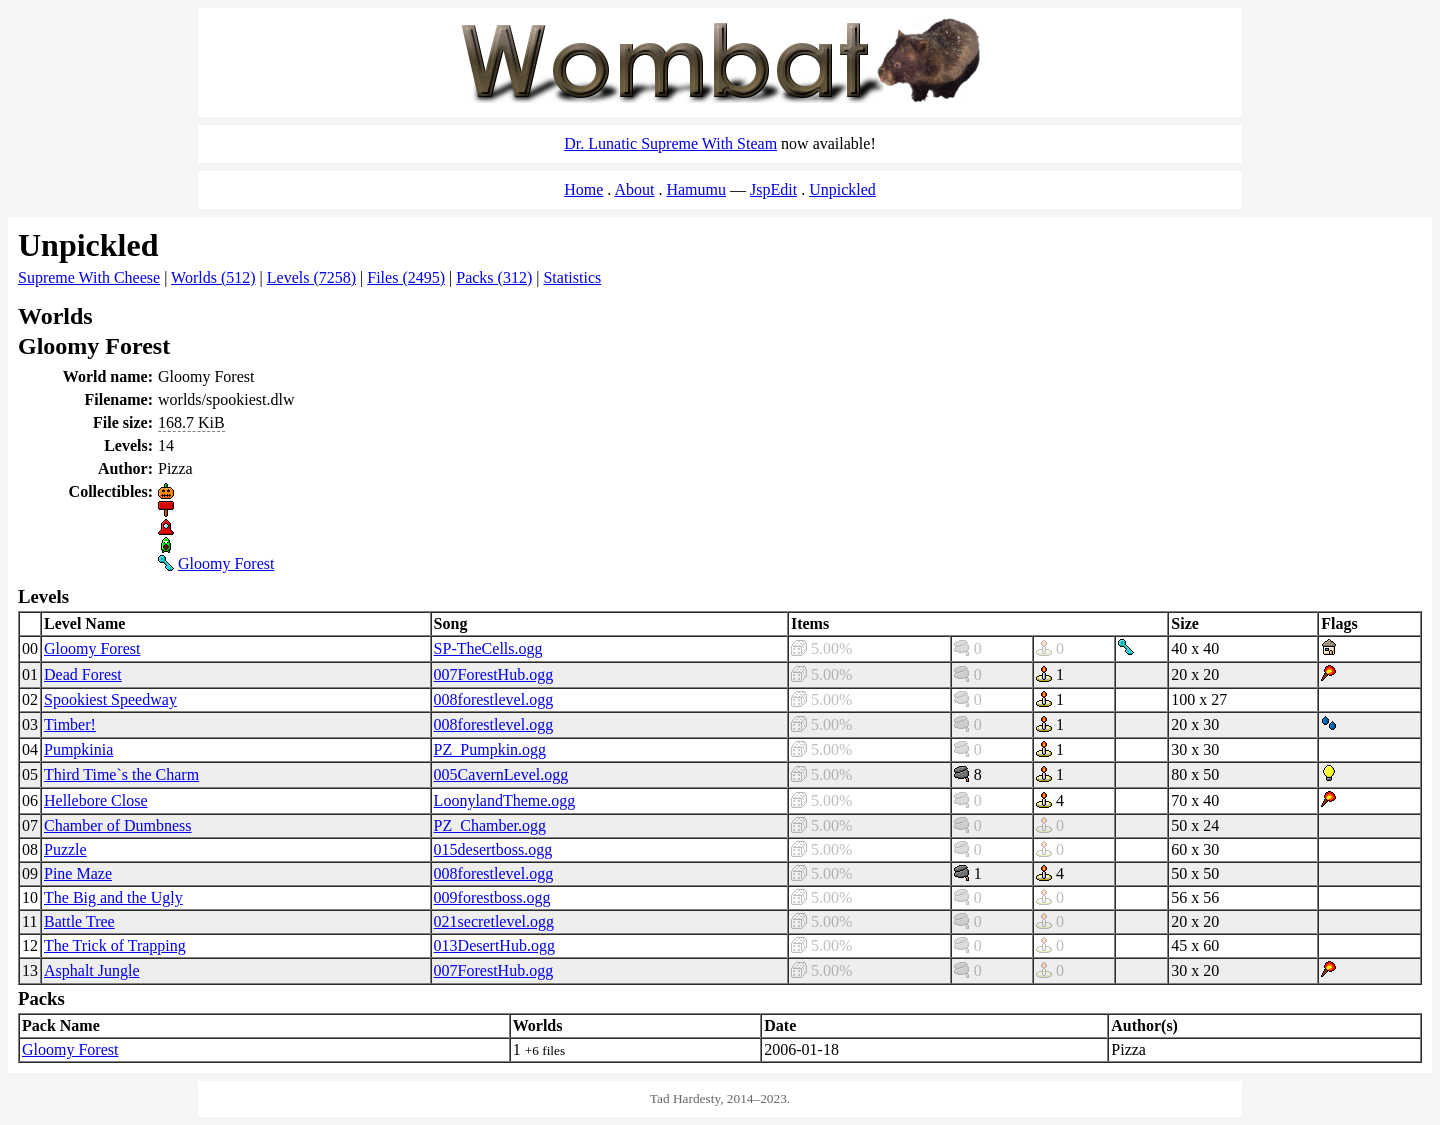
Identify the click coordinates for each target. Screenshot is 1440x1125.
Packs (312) (494, 277)
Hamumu (696, 189)
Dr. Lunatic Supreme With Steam (670, 143)
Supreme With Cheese (89, 277)
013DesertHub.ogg (494, 945)
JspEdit (773, 189)
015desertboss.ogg (493, 849)
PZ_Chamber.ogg (490, 825)
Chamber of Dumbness (118, 825)
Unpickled (842, 189)
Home (583, 189)
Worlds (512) (213, 277)
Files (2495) (406, 277)
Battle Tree (79, 921)
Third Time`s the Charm (121, 774)
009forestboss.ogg (492, 897)
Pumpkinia (78, 749)
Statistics (572, 277)
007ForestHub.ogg (494, 674)
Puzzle (65, 849)
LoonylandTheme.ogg (505, 800)
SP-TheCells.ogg (488, 648)
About (634, 189)
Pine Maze (78, 873)
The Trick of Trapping (115, 945)
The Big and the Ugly (113, 897)
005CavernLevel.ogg (501, 774)
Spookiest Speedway (110, 699)
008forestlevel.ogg (494, 699)
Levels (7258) (311, 277)
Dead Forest (83, 674)
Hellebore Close (96, 800)
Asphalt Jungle (92, 970)
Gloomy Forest (226, 563)
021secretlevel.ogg (494, 921)
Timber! (70, 724)
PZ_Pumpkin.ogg (490, 749)
